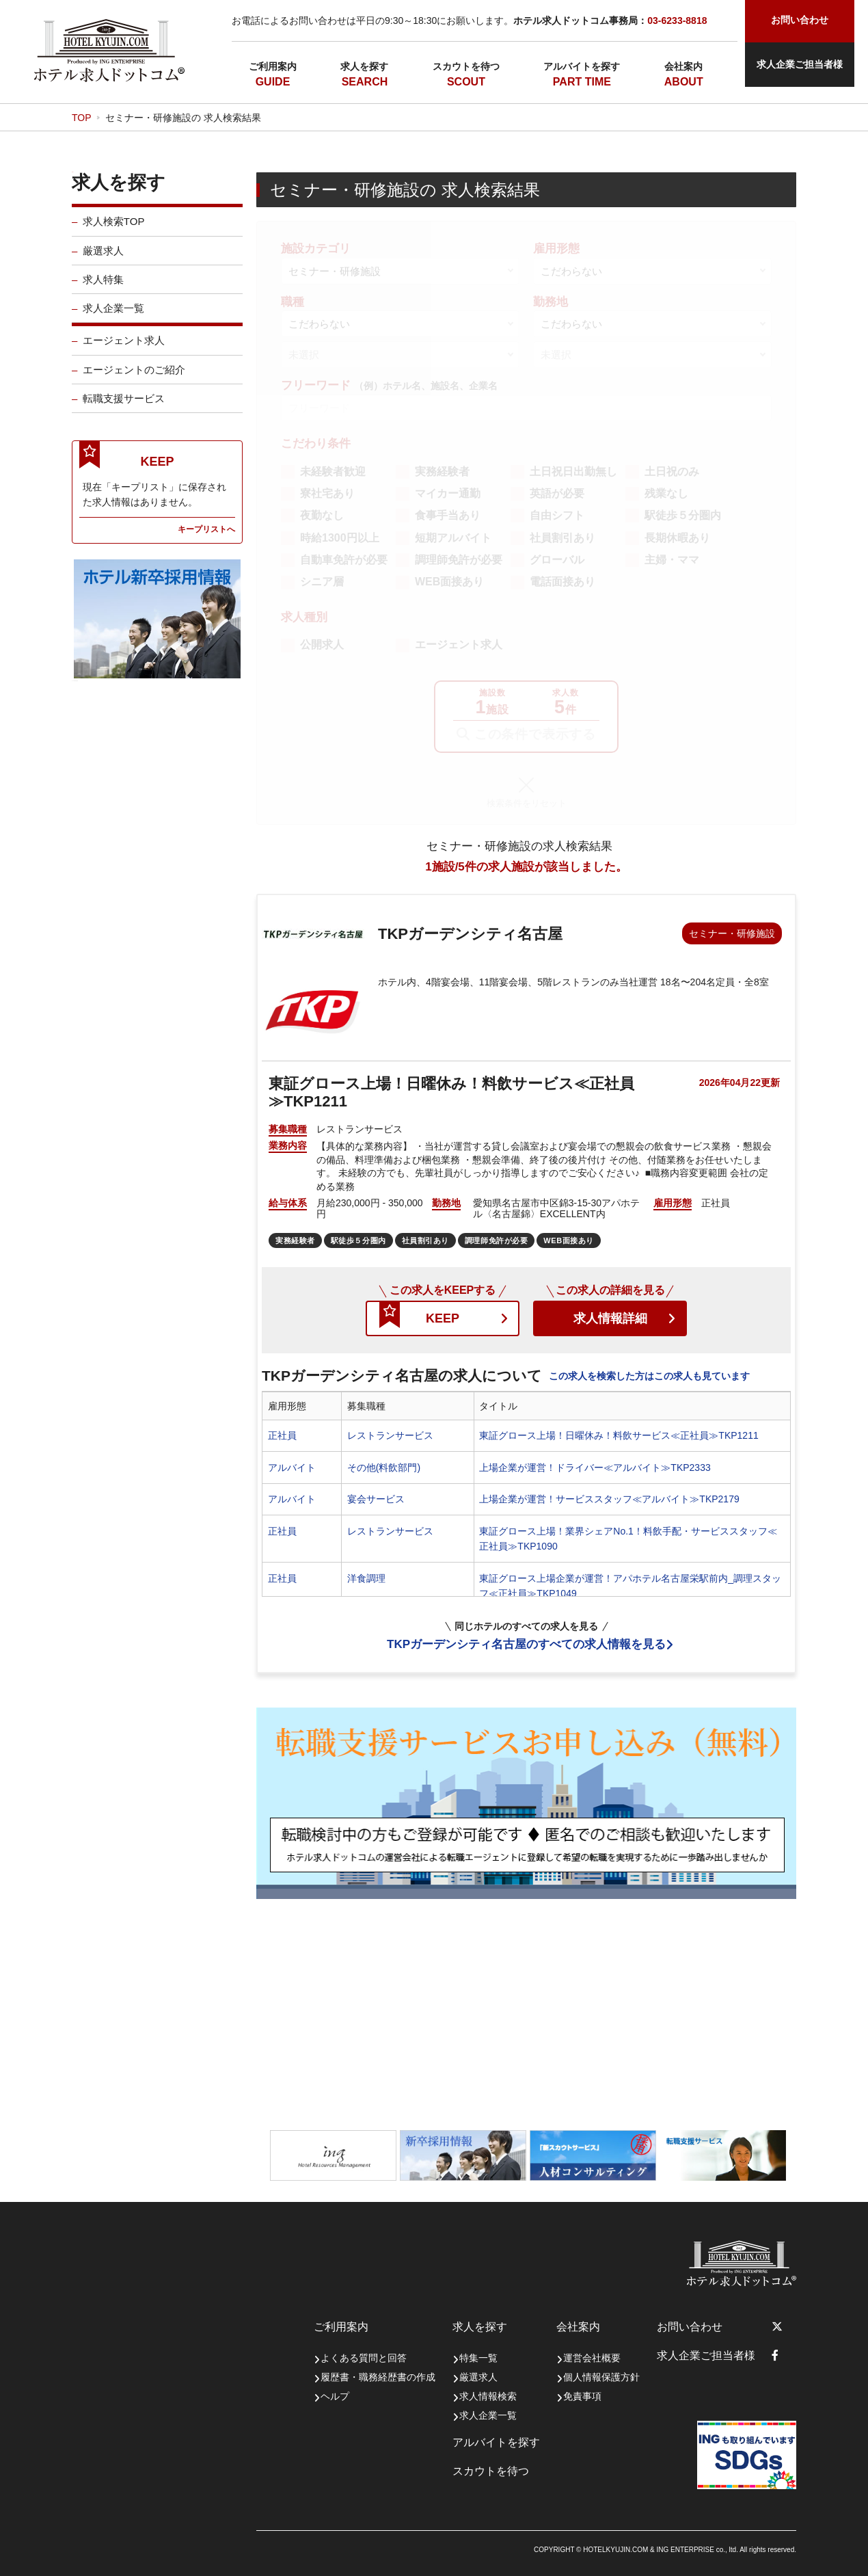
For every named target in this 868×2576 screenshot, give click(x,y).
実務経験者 (442, 471)
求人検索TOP (114, 232)
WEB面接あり (449, 581)
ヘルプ (335, 2396)
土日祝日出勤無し (573, 471)
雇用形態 (556, 248)
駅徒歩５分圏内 (683, 515)
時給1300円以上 (339, 538)
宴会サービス (376, 1498)
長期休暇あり (677, 538)
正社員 (282, 1435)
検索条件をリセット (527, 803)
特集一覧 (478, 2357)
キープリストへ (206, 539)
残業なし (666, 493)
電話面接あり (562, 581)
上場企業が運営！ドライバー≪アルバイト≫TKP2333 (594, 1467)
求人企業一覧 (113, 319)
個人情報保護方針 (601, 2377)
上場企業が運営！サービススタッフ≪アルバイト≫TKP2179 (609, 1498)
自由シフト (557, 515)
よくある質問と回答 (364, 2357)
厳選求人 (103, 261)
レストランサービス (390, 1435)
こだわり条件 (316, 443)
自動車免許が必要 (344, 560)
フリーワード (389, 385)
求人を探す (364, 66)
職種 (292, 301)
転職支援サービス (124, 408)
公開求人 (322, 644)
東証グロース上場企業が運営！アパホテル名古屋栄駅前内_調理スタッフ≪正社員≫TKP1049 (630, 1586)
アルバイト (292, 1467)
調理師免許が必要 (458, 560)
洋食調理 (366, 1578)
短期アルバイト (453, 538)
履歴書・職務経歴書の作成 (378, 2377)
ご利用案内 (273, 66)
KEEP (442, 1318)
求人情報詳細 (610, 1318)
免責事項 (582, 2396)
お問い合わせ (689, 2327)
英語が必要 (557, 493)
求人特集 (103, 289)
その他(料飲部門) (383, 1467)
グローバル (557, 560)
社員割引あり (562, 538)
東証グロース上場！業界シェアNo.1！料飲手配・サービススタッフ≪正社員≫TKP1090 (628, 1539)
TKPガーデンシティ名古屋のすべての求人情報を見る (526, 1644)
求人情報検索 (488, 2396)
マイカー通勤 (447, 493)
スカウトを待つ (466, 66)
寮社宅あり (327, 493)
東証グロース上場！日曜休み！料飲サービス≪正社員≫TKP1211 (618, 1435)
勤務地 (550, 301)
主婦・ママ (672, 560)
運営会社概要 (592, 2357)
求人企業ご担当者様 (800, 64)
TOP (82, 117)
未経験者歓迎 (333, 471)
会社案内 (683, 66)
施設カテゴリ (316, 248)
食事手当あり (447, 515)
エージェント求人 (124, 351)
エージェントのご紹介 (134, 380)
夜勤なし (322, 515)
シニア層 (322, 581)
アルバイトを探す (581, 66)
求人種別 (304, 617)
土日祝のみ (672, 471)
